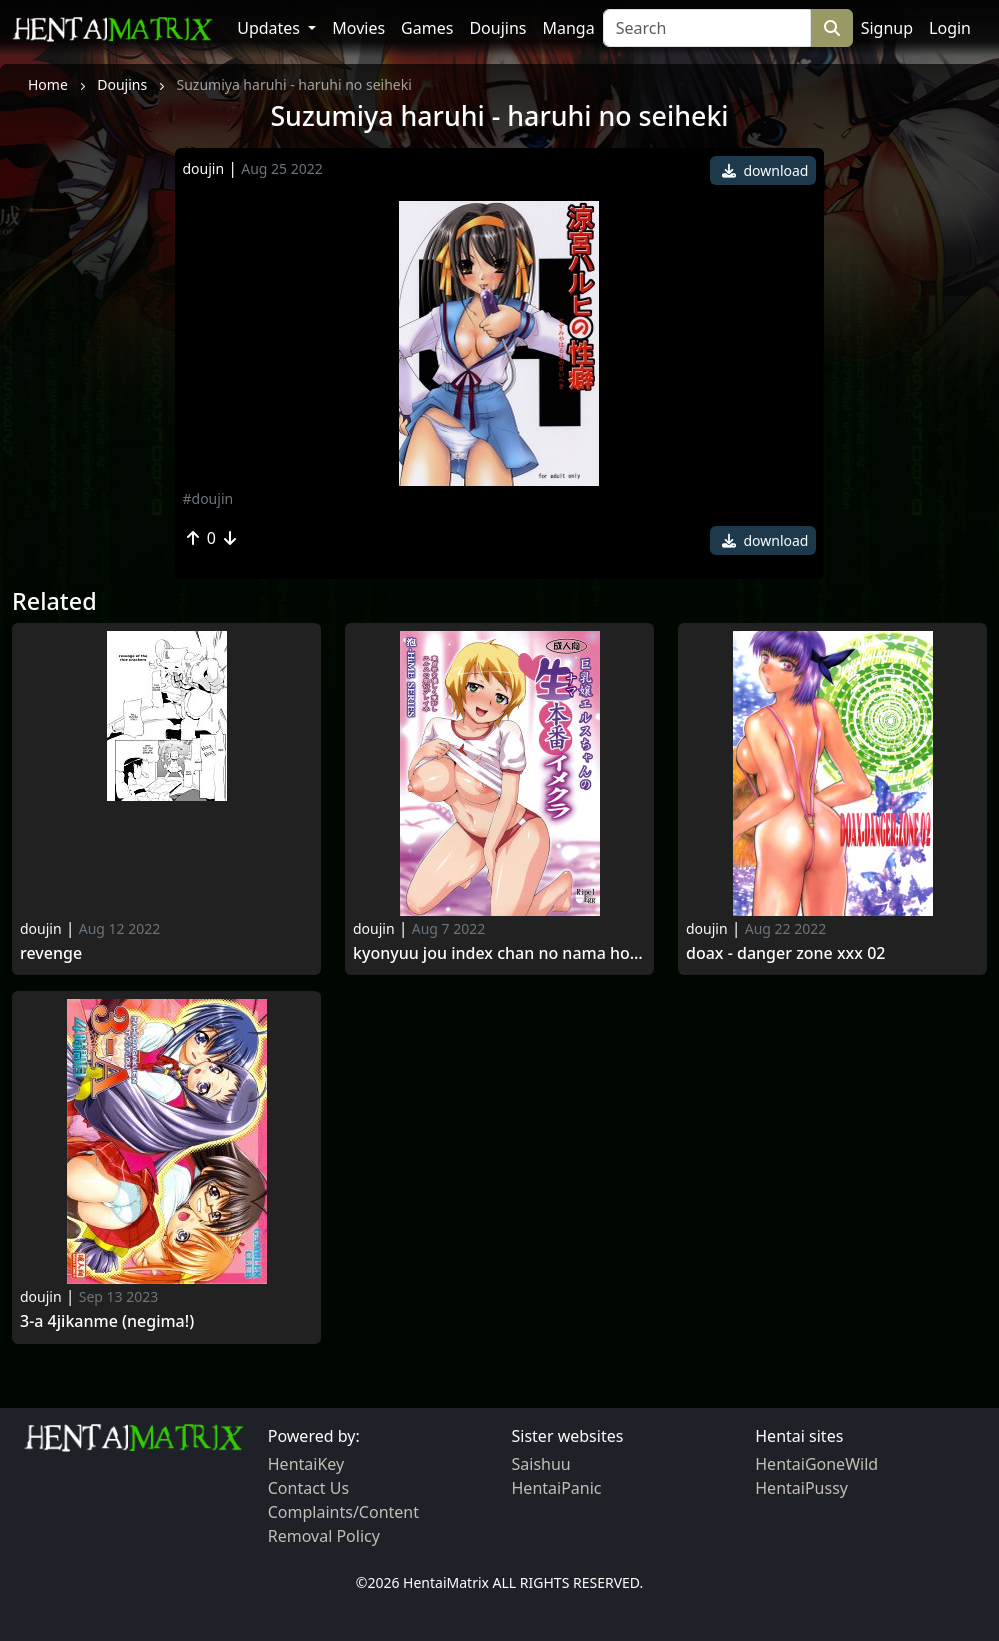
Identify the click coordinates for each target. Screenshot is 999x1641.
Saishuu (541, 1464)
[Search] (707, 28)
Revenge (51, 953)
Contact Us (308, 1488)
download (765, 170)
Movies (358, 28)
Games (427, 28)
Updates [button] (270, 28)
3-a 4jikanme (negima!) (107, 1321)
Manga (568, 28)
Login (950, 28)
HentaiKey (306, 1464)
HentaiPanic (557, 1488)
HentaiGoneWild (816, 1464)
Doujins (497, 28)
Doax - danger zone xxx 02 (785, 953)
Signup (887, 28)
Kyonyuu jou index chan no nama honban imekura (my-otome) (499, 953)
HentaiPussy (801, 1488)
